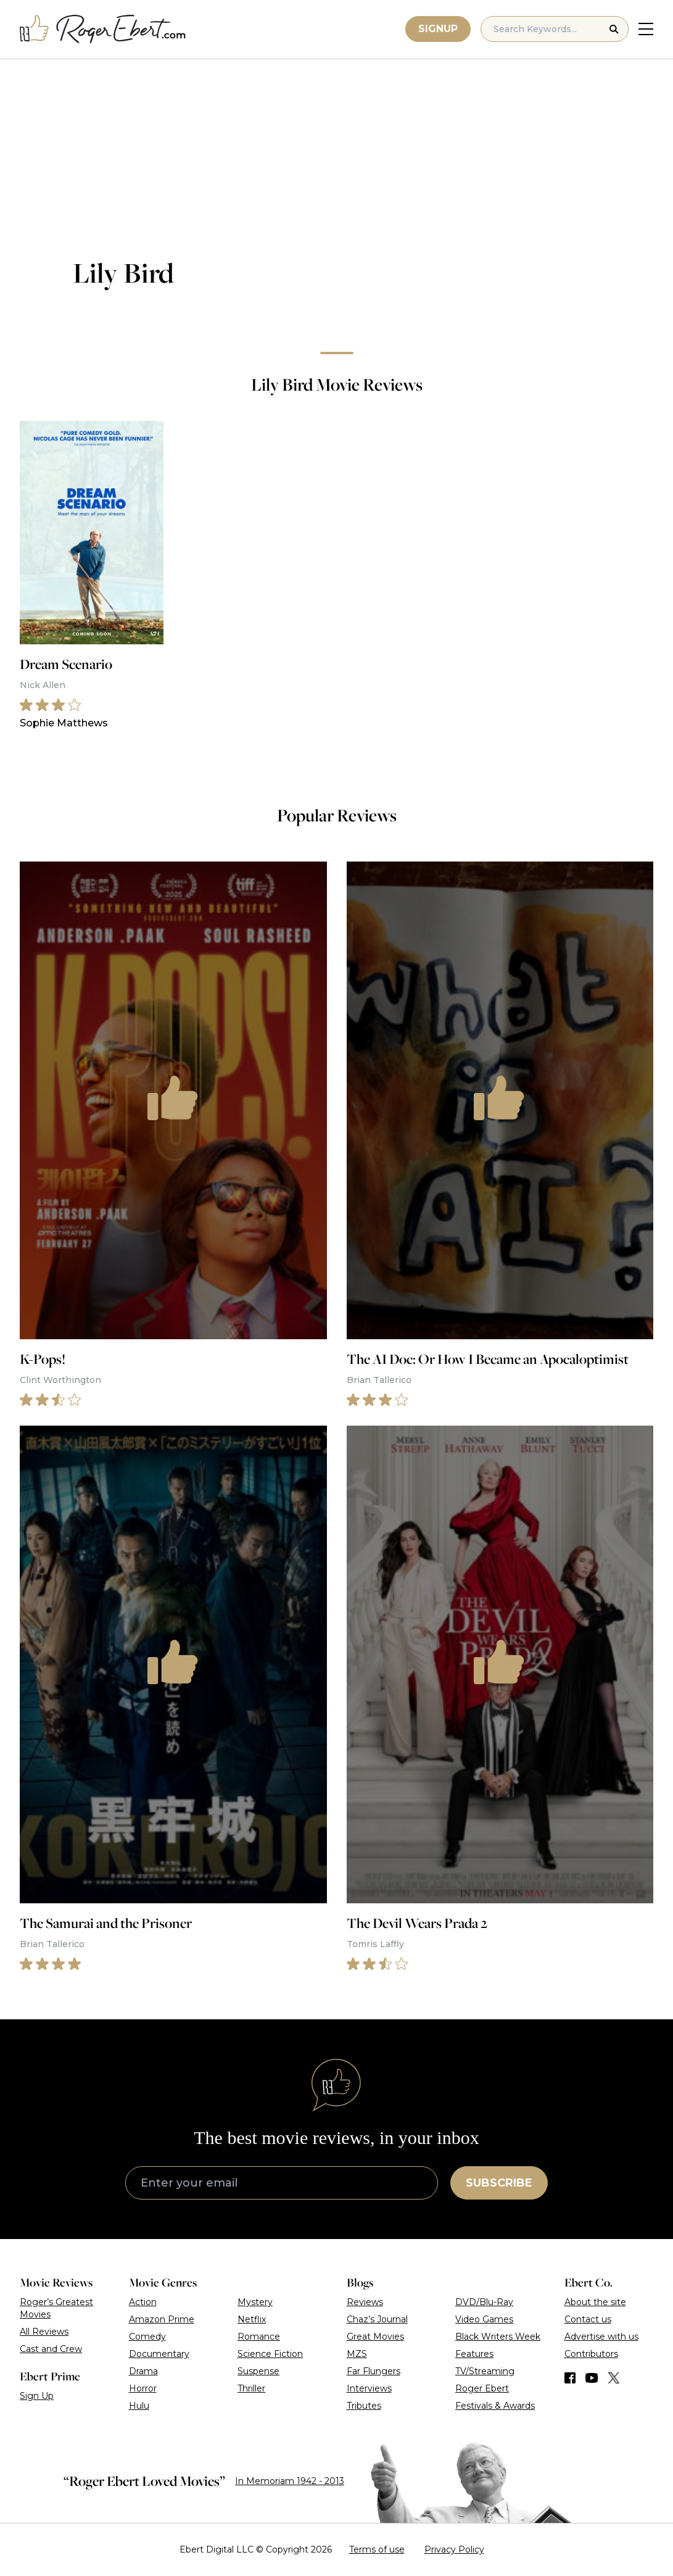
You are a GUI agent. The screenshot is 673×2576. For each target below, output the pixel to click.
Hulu (139, 2405)
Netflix (251, 2319)
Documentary (159, 2353)
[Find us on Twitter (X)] (613, 2377)
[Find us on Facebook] (570, 2377)
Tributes (364, 2405)
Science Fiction (270, 2353)
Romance (258, 2336)
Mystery (255, 2302)
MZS (357, 2353)
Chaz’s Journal (377, 2319)
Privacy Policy (454, 2549)
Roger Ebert (482, 2388)
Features (474, 2353)
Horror (143, 2388)
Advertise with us (601, 2336)
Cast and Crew (51, 2348)
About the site (595, 2302)
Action (143, 2302)
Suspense (258, 2371)
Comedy (147, 2336)
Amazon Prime (161, 2319)
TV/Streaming (484, 2371)
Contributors (591, 2353)
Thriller (251, 2388)
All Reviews (44, 2331)
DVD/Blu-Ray (484, 2302)
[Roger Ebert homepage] (103, 29)
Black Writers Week (497, 2336)
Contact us (587, 2319)
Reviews (365, 2302)
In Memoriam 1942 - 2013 (289, 2481)
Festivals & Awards (495, 2405)
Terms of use (377, 2549)
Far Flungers (373, 2371)
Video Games (484, 2319)
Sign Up (37, 2395)
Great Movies (375, 2336)
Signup (438, 29)
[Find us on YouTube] (591, 2378)
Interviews (369, 2388)
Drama (143, 2371)
